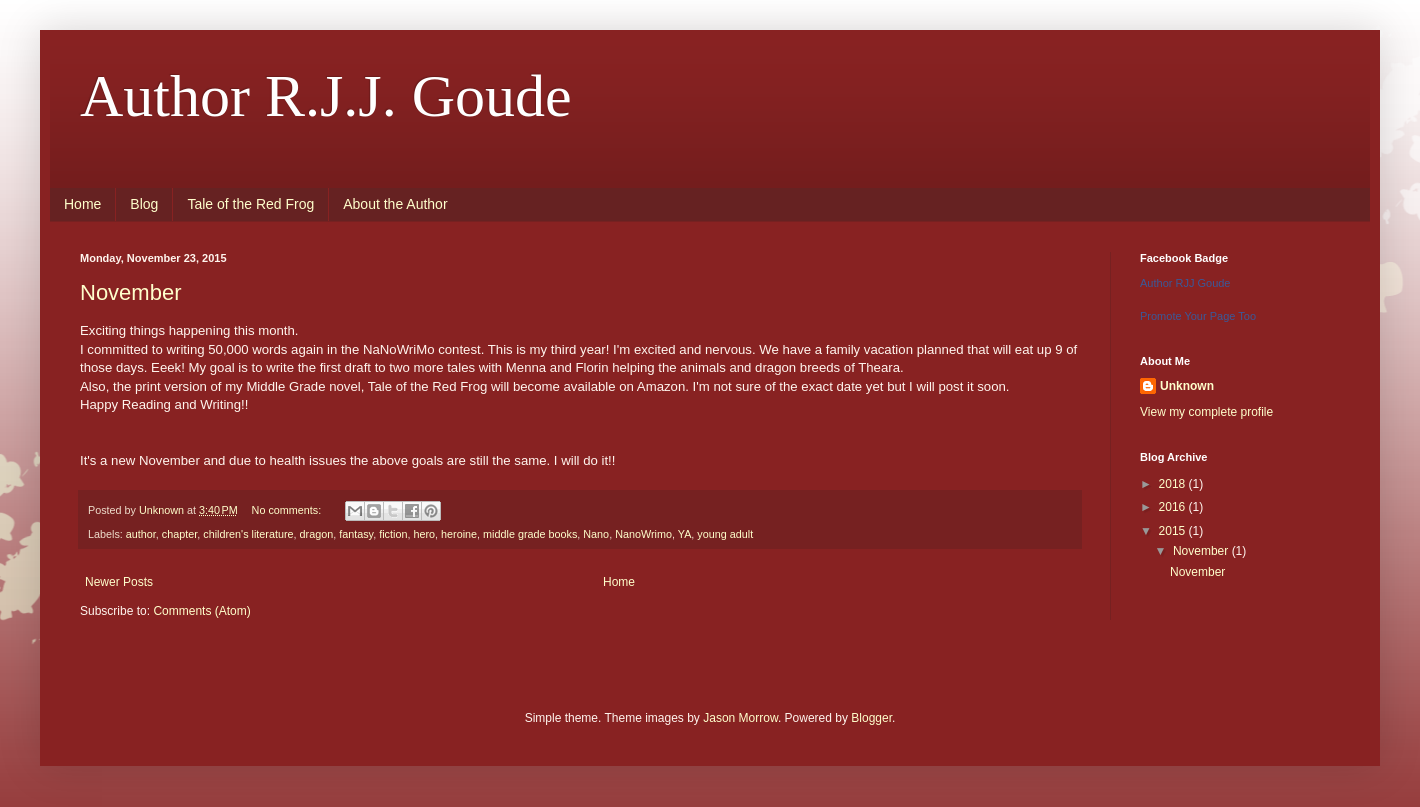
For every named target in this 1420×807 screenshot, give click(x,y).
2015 (1174, 531)
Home (82, 204)
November (130, 292)
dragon (317, 534)
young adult (725, 534)
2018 (1174, 484)
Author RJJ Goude (1185, 283)
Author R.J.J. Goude (326, 96)
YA (685, 534)
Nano (596, 534)
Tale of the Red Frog (250, 204)
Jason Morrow (740, 718)
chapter (179, 534)
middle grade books (530, 534)
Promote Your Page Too (1198, 316)
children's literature (248, 534)
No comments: (288, 510)
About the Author (395, 204)
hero (424, 534)
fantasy (356, 534)
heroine (459, 534)
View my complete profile (1206, 412)
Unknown (1187, 386)
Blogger (871, 718)
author (141, 534)
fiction (393, 534)
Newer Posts (119, 582)
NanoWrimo (643, 534)
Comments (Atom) (201, 611)
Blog (144, 204)
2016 (1174, 507)
